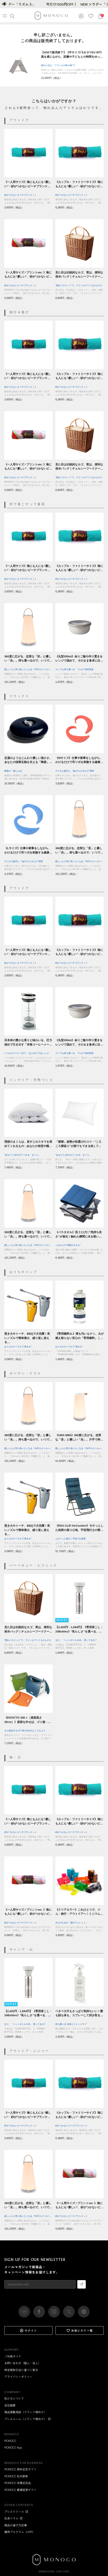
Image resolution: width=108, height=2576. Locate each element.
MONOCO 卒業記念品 (17, 2483)
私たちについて (14, 2398)
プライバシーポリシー (18, 2377)
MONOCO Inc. (47, 2571)
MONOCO (10, 2441)
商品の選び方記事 (15, 2525)
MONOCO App (13, 2447)
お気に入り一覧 (79, 2330)
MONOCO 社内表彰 (16, 2476)
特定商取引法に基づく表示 (21, 2370)
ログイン (28, 2330)
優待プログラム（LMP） (19, 2532)
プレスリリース (16, 2511)
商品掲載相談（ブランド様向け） (25, 2412)
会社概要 (10, 2405)
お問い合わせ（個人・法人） (22, 2363)
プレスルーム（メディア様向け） (27, 2419)
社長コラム (13, 2518)
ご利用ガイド (12, 2356)
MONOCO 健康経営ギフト (20, 2490)
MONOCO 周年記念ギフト (20, 2469)
